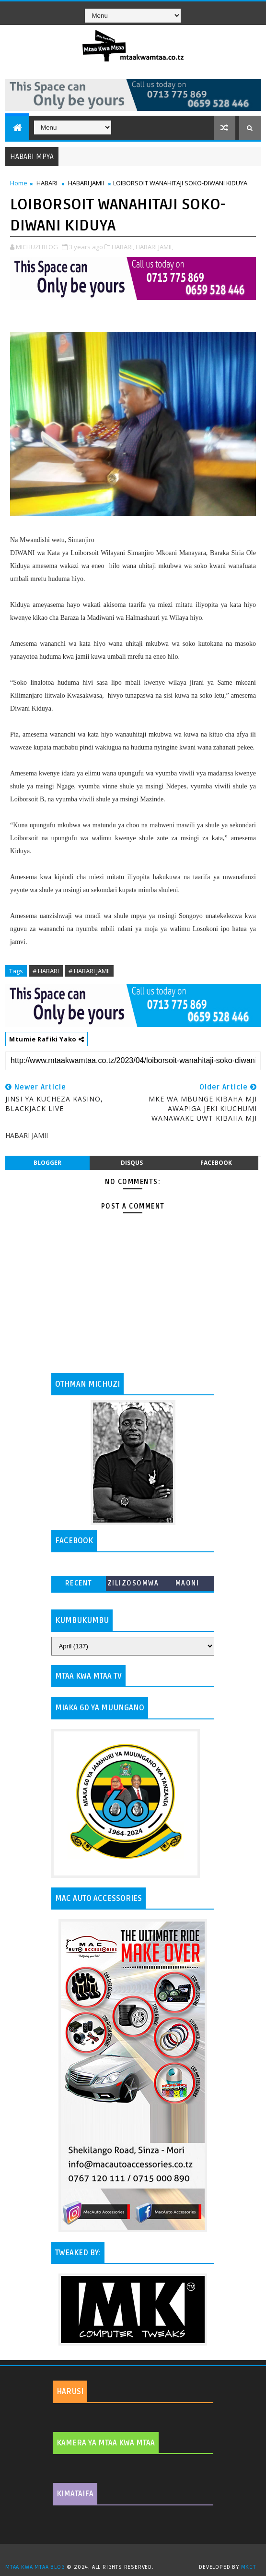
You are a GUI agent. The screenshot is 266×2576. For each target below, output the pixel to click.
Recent (79, 1583)
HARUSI (70, 2391)
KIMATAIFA (75, 2494)
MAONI (187, 1583)
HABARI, (123, 246)
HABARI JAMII (86, 183)
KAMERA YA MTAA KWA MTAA (106, 2443)
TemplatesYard (136, 2555)
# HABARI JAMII (89, 971)
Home (18, 183)
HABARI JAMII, (154, 246)
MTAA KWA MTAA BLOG (35, 2567)
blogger (47, 1163)
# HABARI (46, 971)
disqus (132, 1163)
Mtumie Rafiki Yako (46, 1039)
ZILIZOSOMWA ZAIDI (133, 1585)
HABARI (47, 183)
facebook (216, 1163)
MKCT (248, 2567)
